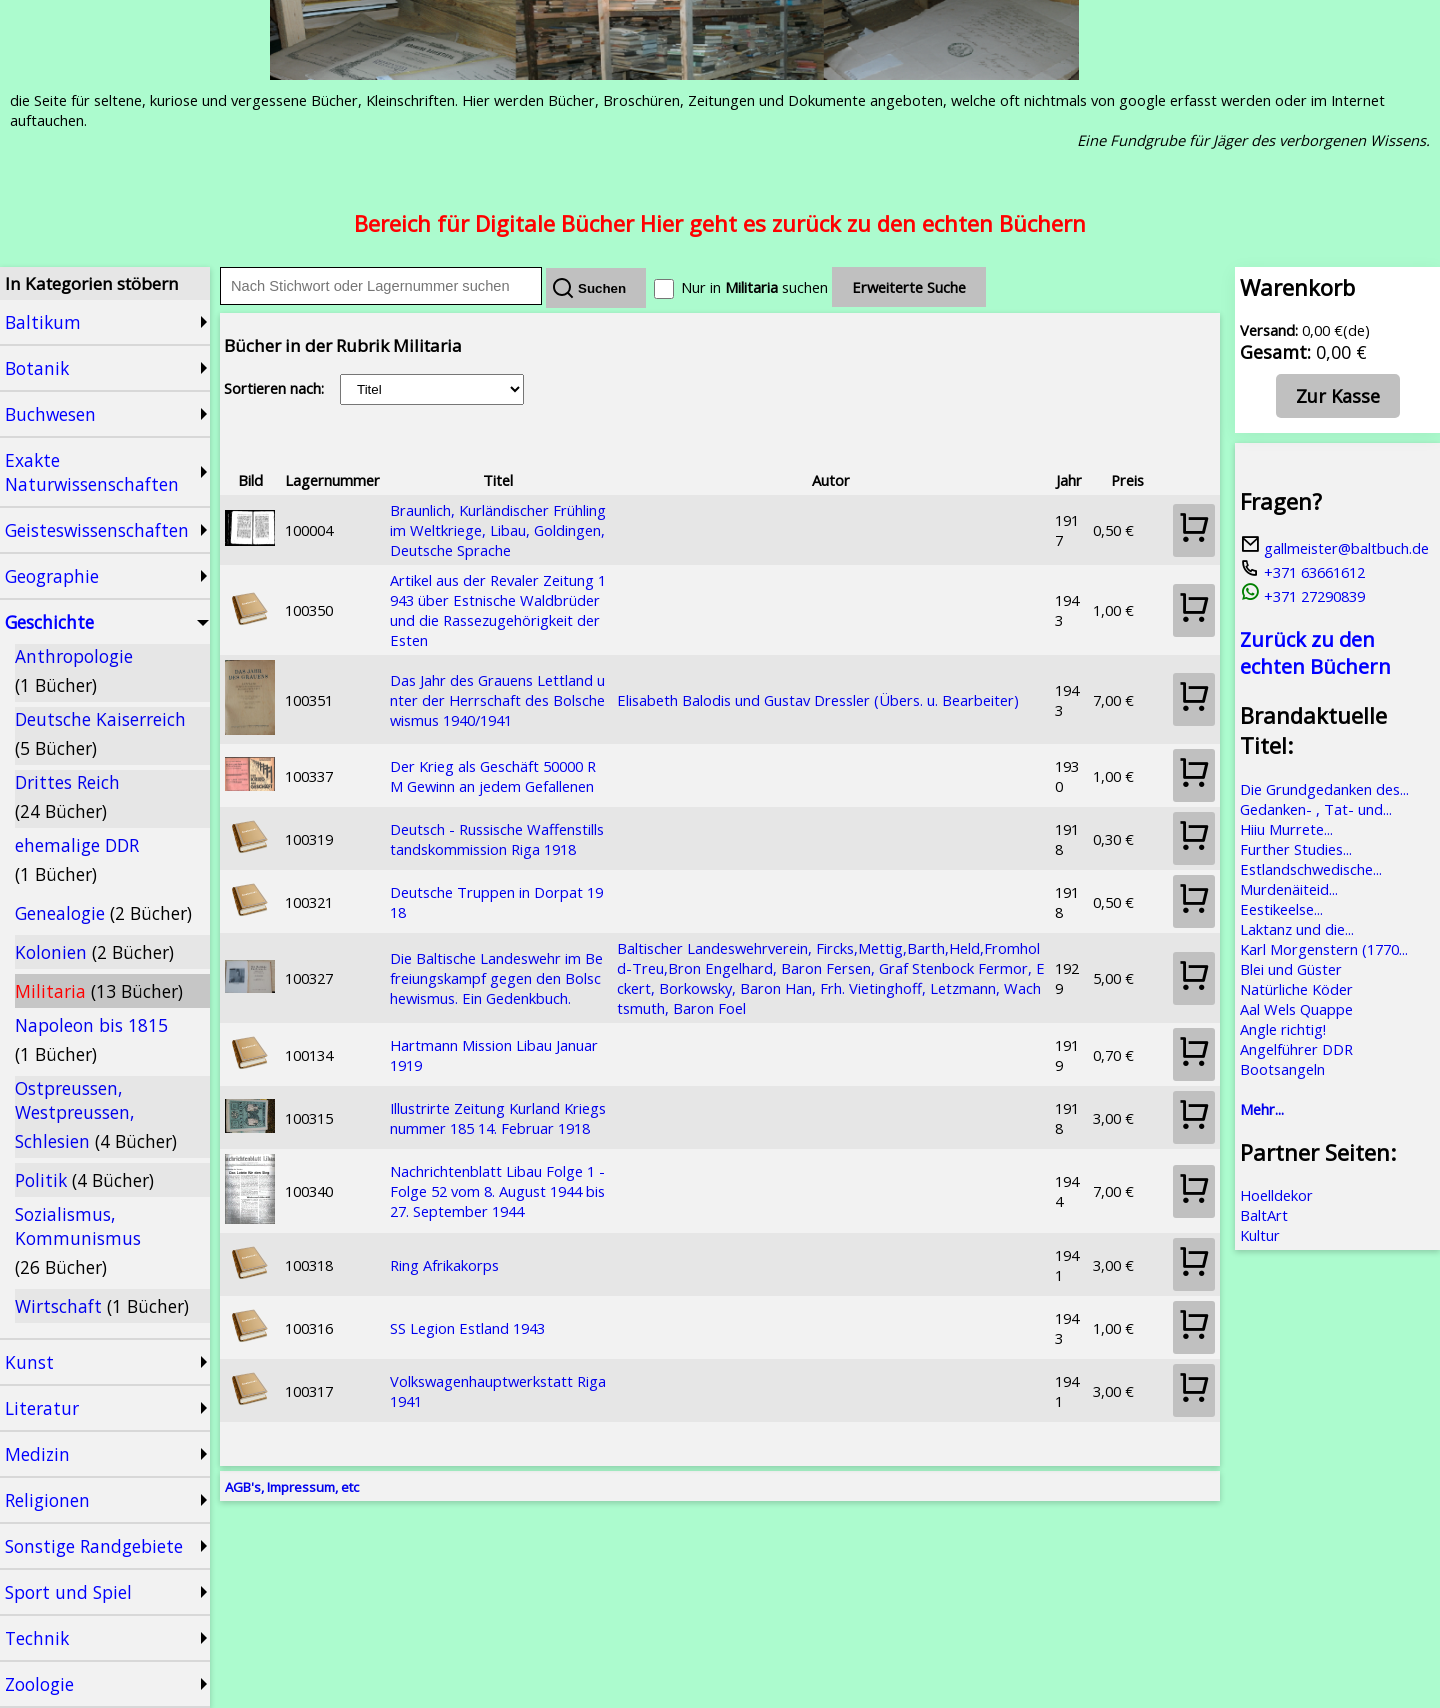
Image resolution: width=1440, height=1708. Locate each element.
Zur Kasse (1338, 396)
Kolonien (94, 952)
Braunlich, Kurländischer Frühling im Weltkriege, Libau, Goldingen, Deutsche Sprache (498, 530)
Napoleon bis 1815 (91, 1039)
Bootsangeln (1282, 1069)
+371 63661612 (1302, 572)
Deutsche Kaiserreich (100, 733)
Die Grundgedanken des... (1324, 789)
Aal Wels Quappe (1296, 1009)
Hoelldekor (1276, 1195)
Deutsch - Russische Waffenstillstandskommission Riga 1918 (497, 839)
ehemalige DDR (77, 859)
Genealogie (103, 913)
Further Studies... (1296, 849)
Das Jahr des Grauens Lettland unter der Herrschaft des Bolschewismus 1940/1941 (497, 700)
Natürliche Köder (1296, 989)
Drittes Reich (67, 796)
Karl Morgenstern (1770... (1324, 949)
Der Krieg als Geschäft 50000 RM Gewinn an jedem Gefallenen (493, 776)
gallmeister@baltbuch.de (1334, 548)
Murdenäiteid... (1289, 889)
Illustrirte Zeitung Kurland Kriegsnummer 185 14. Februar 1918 (498, 1118)
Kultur (1260, 1235)
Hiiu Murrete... (1286, 829)
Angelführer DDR (1296, 1049)
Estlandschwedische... (1311, 869)
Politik (84, 1180)
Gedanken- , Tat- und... (1316, 809)
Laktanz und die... (1297, 929)
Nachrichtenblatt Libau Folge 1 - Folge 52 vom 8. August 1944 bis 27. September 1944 (497, 1191)
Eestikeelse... (1281, 909)
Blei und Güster (1291, 969)
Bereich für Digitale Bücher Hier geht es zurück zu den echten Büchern (720, 223)
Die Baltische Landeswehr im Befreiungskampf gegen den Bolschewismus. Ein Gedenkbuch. (496, 978)
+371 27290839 (1302, 596)
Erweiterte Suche (909, 287)
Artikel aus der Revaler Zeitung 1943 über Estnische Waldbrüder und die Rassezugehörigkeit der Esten (498, 610)
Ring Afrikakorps (444, 1265)
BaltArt (1264, 1215)
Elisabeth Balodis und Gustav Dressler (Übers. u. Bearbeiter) (818, 700)
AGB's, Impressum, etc (292, 1487)
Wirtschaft (102, 1306)
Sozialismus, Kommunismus (78, 1240)
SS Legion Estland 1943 (467, 1328)
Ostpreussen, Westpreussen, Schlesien (96, 1114)
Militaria (99, 991)
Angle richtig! (1283, 1029)
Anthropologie (74, 670)
